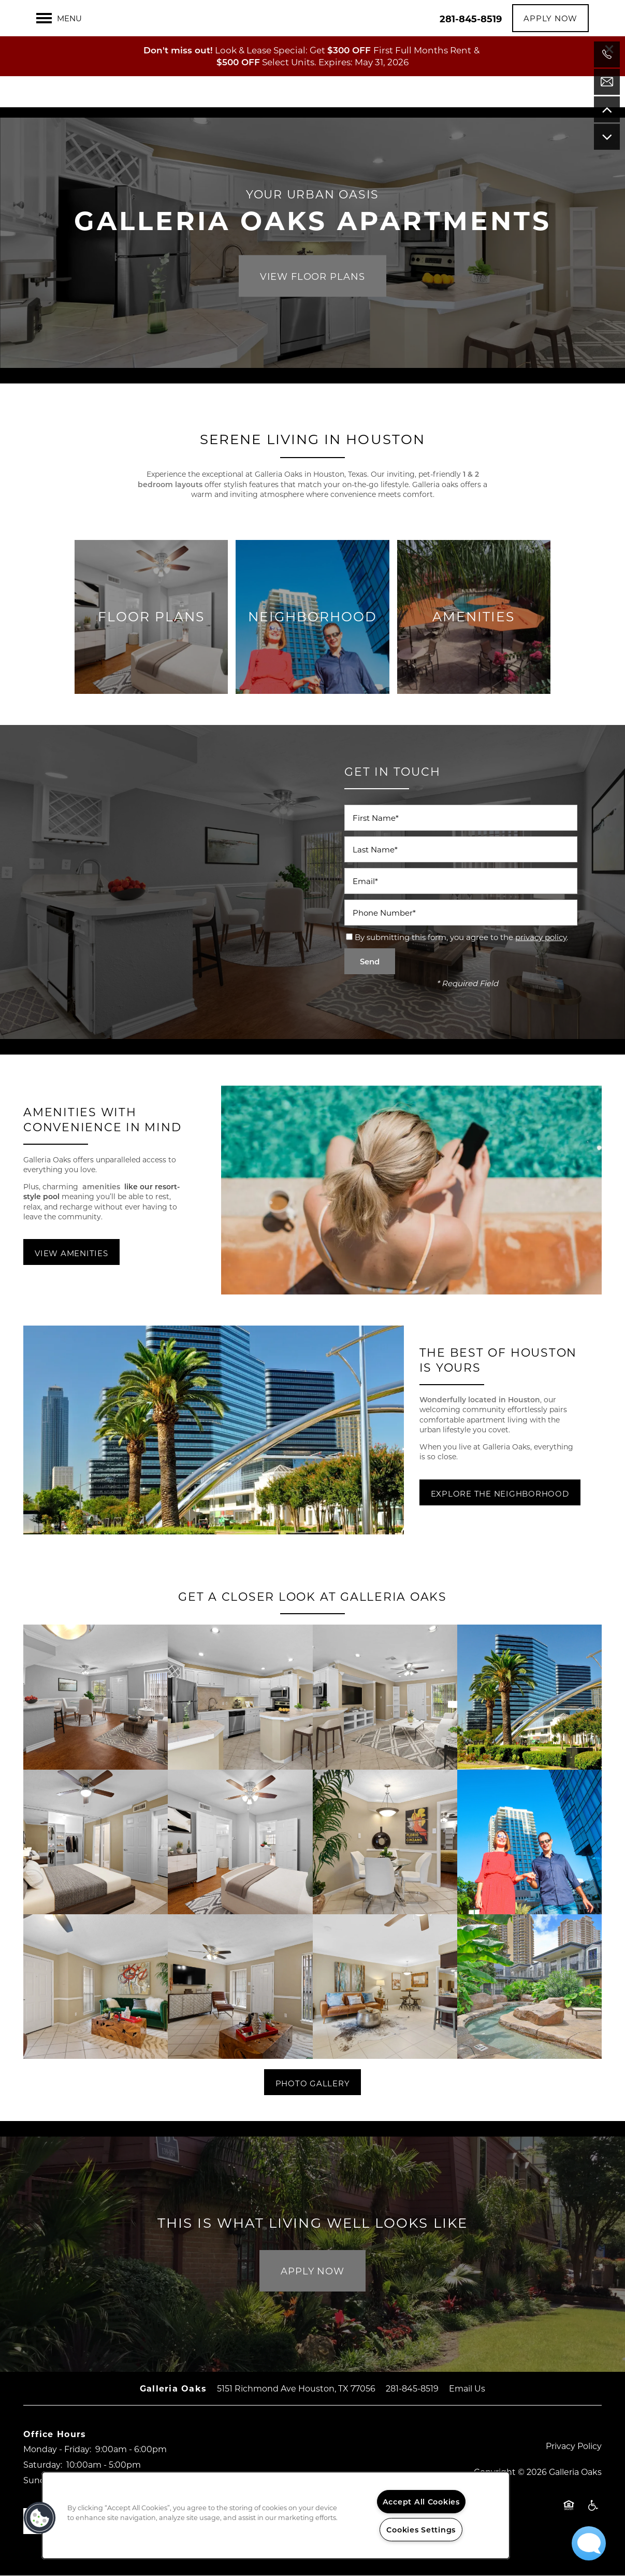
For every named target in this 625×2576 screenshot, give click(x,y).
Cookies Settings (421, 2530)
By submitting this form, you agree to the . (461, 937)
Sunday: (39, 2479)
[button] (609, 13)
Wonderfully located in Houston (479, 1399)
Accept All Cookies (421, 2502)
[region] (275, 2515)
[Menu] (59, 58)
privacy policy (540, 937)
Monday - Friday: (57, 2449)
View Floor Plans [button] (312, 276)
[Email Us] (607, 82)
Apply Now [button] (312, 2271)
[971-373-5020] (607, 54)
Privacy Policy (574, 2445)
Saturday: (42, 2464)
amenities (102, 1187)
